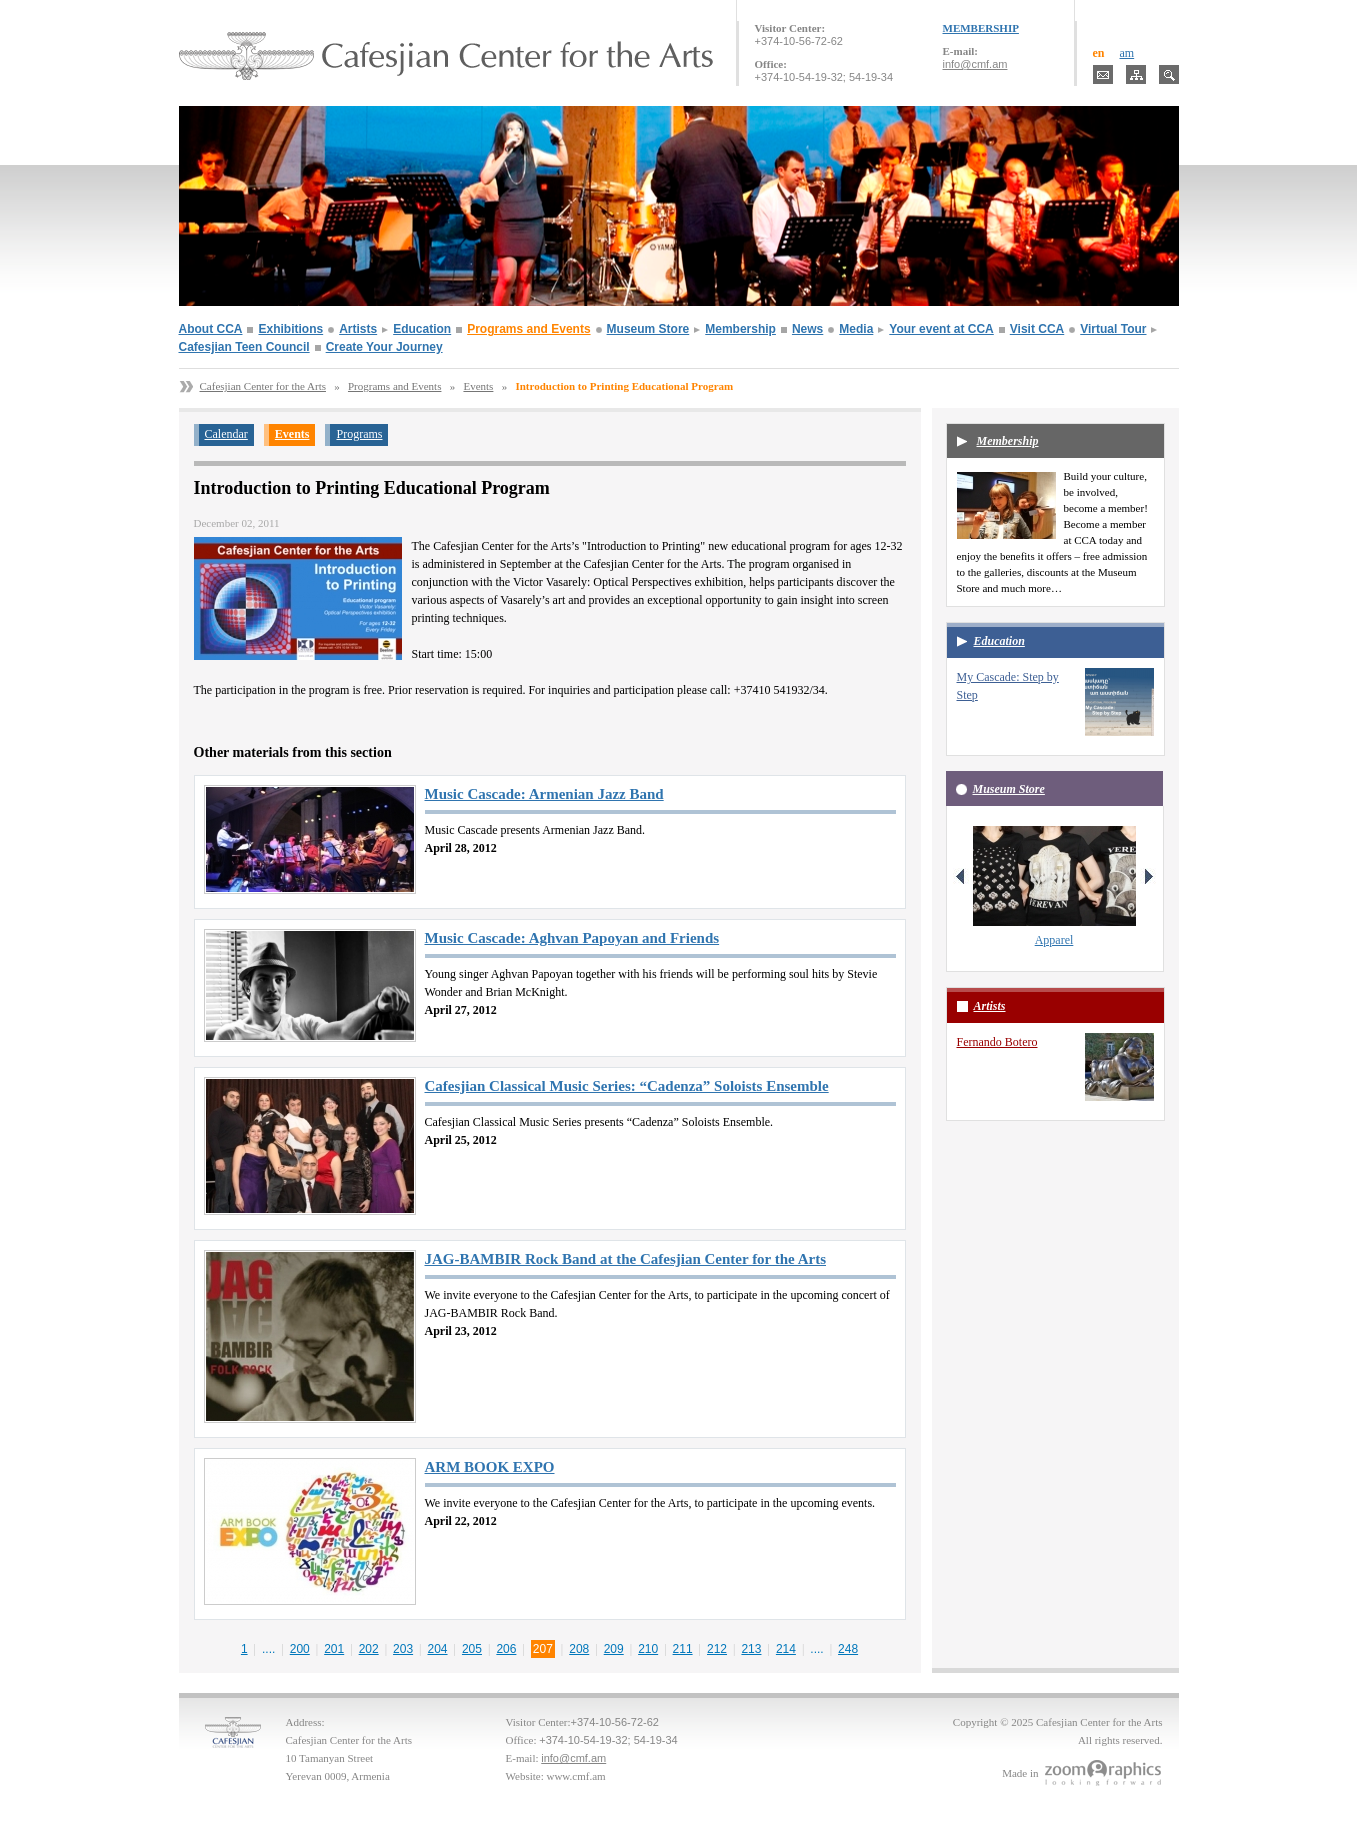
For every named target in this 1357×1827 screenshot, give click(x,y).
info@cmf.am (975, 64)
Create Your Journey (384, 347)
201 (334, 1649)
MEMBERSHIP (981, 28)
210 (648, 1649)
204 (438, 1649)
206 (506, 1649)
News (807, 329)
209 (614, 1649)
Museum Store (648, 329)
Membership (740, 329)
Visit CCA (1037, 329)
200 (300, 1649)
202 (369, 1649)
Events (478, 386)
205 (472, 1649)
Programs (359, 434)
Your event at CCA (941, 329)
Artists (358, 329)
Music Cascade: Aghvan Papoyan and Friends (572, 938)
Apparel (1054, 940)
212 (717, 1649)
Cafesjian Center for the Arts (263, 386)
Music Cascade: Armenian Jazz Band (544, 794)
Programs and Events (528, 329)
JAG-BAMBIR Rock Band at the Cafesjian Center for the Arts (626, 1259)
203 (403, 1649)
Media (856, 329)
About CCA (211, 329)
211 (683, 1649)
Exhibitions (290, 329)
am (1127, 53)
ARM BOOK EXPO (490, 1467)
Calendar (226, 434)
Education (422, 329)
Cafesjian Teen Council (244, 347)
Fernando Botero (997, 1042)
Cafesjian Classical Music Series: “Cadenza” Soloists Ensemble (627, 1086)
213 (751, 1649)
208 (579, 1649)
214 (786, 1649)
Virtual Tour (1113, 329)
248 (848, 1649)
